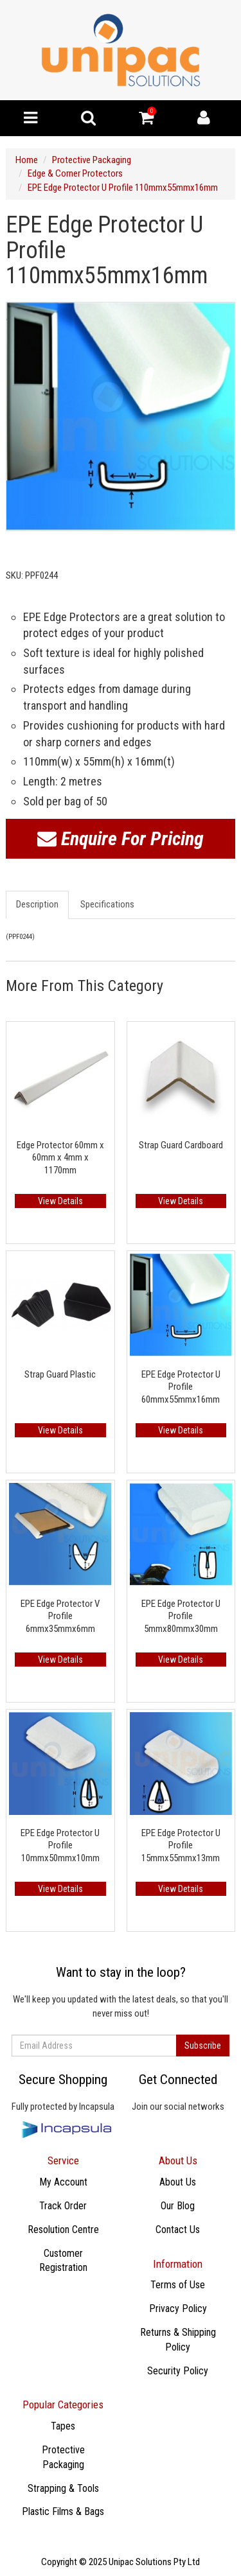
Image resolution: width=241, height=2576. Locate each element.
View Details (60, 1201)
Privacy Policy (178, 2308)
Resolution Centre (63, 2229)
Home (26, 160)
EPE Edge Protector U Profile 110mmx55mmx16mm (123, 187)
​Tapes (63, 2426)
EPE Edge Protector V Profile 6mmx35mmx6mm (60, 1616)
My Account (63, 2182)
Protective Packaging (91, 160)
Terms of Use (177, 2285)
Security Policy (177, 2371)
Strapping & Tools (63, 2488)
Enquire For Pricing (120, 838)
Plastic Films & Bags (63, 2511)
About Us (177, 2182)
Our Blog (178, 2206)
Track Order (63, 2206)
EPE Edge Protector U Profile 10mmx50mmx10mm (60, 1845)
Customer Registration (63, 2260)
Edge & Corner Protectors (75, 173)
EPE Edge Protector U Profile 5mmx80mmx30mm (180, 1616)
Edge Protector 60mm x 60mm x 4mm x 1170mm (60, 1157)
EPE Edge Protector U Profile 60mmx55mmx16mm (180, 1387)
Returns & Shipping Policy (178, 2339)
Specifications (107, 904)
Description (37, 904)
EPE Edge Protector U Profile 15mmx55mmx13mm (180, 1845)
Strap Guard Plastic (60, 1374)
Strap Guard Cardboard (181, 1145)
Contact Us (178, 2229)
